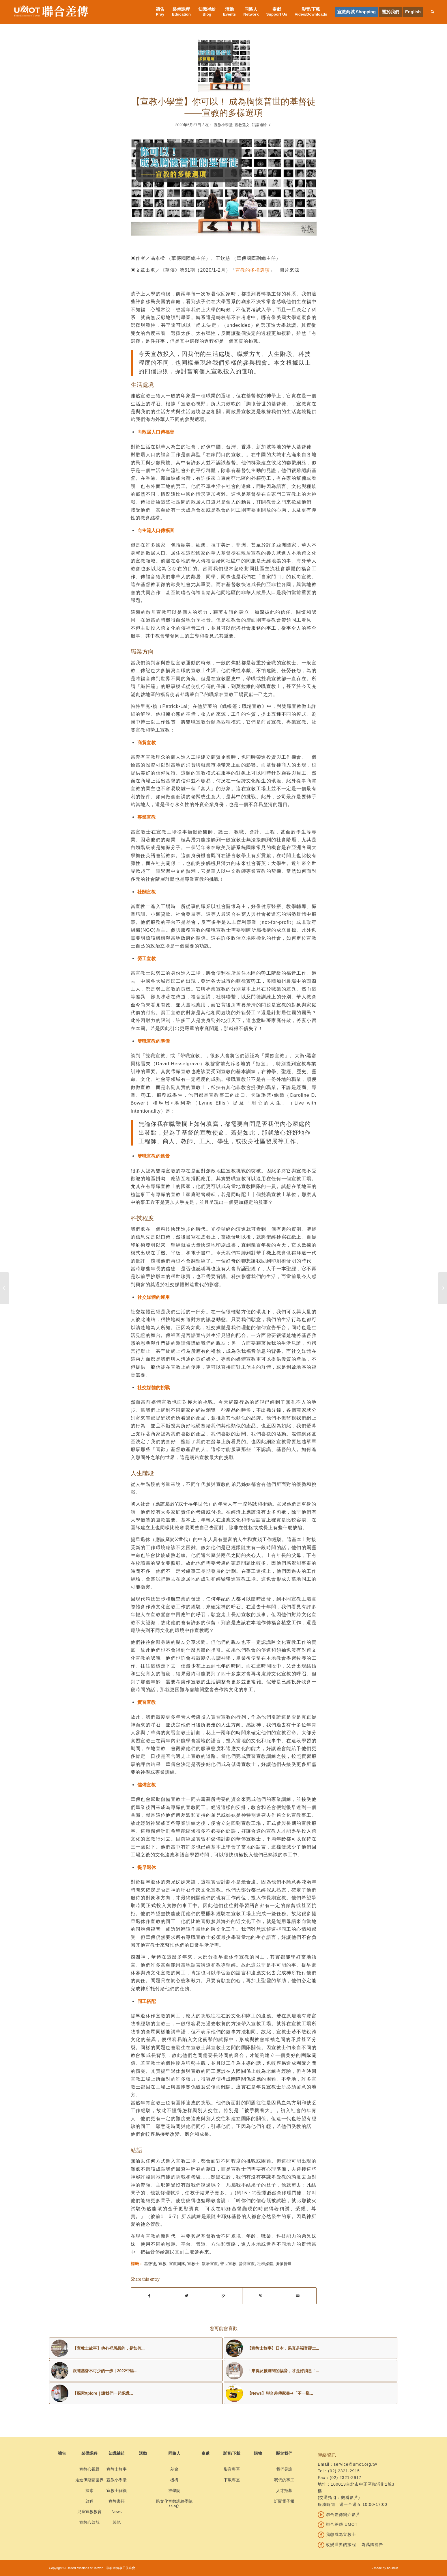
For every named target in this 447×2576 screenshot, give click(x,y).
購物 (258, 2453)
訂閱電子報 (284, 2501)
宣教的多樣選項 (252, 270)
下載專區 (232, 2480)
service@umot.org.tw (355, 2464)
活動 (143, 2453)
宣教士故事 (116, 2469)
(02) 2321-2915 (344, 2471)
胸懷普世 (284, 2263)
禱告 (62, 2453)
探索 (89, 2490)
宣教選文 (242, 125)
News (116, 2511)
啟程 (89, 2501)
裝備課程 (89, 2453)
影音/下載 (231, 2453)
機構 (174, 2480)
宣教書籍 (117, 2501)
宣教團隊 (177, 2263)
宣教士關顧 (116, 2490)
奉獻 (205, 2453)
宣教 (162, 2263)
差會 (174, 2469)
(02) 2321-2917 (346, 2477)
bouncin (392, 2568)
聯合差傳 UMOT (338, 2524)
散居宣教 (210, 2263)
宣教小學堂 (223, 125)
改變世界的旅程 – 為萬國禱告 (350, 2544)
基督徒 (150, 2263)
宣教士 (193, 2263)
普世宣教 (228, 2263)
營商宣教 (247, 2263)
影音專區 (232, 2469)
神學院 (174, 2490)
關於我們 (284, 2453)
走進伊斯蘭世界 (89, 2480)
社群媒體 (265, 2263)
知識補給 (259, 125)
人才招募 (284, 2490)
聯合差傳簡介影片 (339, 2514)
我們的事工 (284, 2480)
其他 (117, 2522)
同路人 (174, 2453)
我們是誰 (284, 2469)
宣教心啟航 (89, 2522)
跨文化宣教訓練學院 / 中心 (174, 2503)
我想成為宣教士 (337, 2534)
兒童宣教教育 (89, 2511)
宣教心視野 (89, 2469)
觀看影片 (349, 2497)
